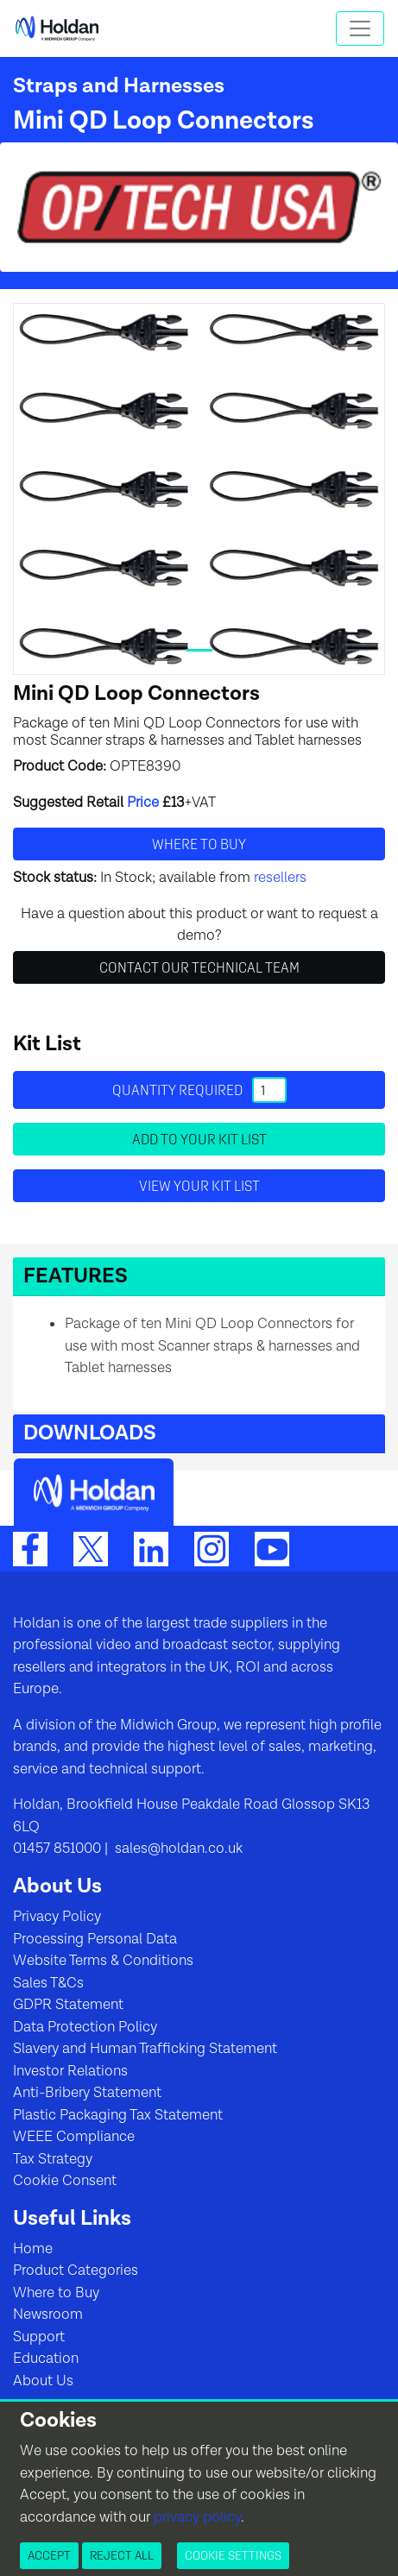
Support (39, 2336)
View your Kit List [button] (199, 1186)
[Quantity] (269, 1090)
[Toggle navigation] (360, 28)
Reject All (122, 2555)
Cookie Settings (233, 2555)
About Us (43, 2380)
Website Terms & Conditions (103, 1960)
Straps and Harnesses (118, 86)
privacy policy (197, 2517)
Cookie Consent (65, 2180)
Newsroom (48, 2314)
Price (143, 802)
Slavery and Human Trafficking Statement (145, 2048)
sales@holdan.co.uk (177, 1848)
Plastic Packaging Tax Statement (118, 2115)
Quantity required (199, 1090)
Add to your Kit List (199, 1139)
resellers (280, 877)
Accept (49, 2555)
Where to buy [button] (199, 844)
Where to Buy (56, 2292)
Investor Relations (70, 2071)
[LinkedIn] (151, 1548)
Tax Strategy (52, 2159)
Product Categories (75, 2270)
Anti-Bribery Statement (87, 2092)
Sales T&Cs (48, 1983)
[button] (199, 1276)
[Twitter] (90, 1548)
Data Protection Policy (85, 2027)
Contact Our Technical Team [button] (199, 967)
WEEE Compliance (74, 2136)
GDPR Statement (68, 2004)
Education (46, 2358)
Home (33, 2248)
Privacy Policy (57, 1916)
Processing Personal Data (95, 1939)
